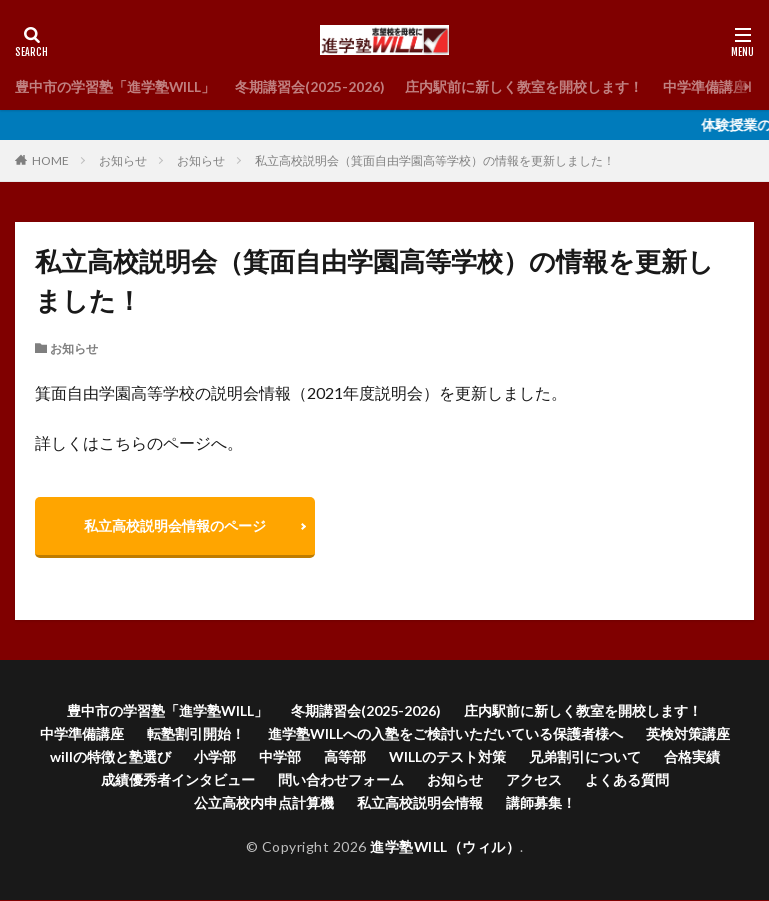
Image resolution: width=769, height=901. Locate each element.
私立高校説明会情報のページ (176, 525)
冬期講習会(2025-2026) (311, 86)
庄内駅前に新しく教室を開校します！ (525, 86)
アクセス (534, 780)
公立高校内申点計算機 (264, 803)
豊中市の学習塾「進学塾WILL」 (115, 86)
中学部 (280, 757)
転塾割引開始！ (196, 734)
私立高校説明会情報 (420, 803)
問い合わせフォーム (341, 780)
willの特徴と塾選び (110, 757)
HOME (50, 160)
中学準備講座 (706, 86)
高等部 (345, 757)
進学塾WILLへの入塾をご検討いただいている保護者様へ (445, 734)
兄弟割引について (585, 757)
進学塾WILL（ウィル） (445, 847)
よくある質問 (627, 780)
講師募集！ (541, 803)
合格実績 (692, 757)
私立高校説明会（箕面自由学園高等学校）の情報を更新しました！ (435, 160)
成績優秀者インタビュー (178, 780)
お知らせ (123, 160)
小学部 (215, 757)
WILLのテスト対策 (447, 757)
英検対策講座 (688, 734)
